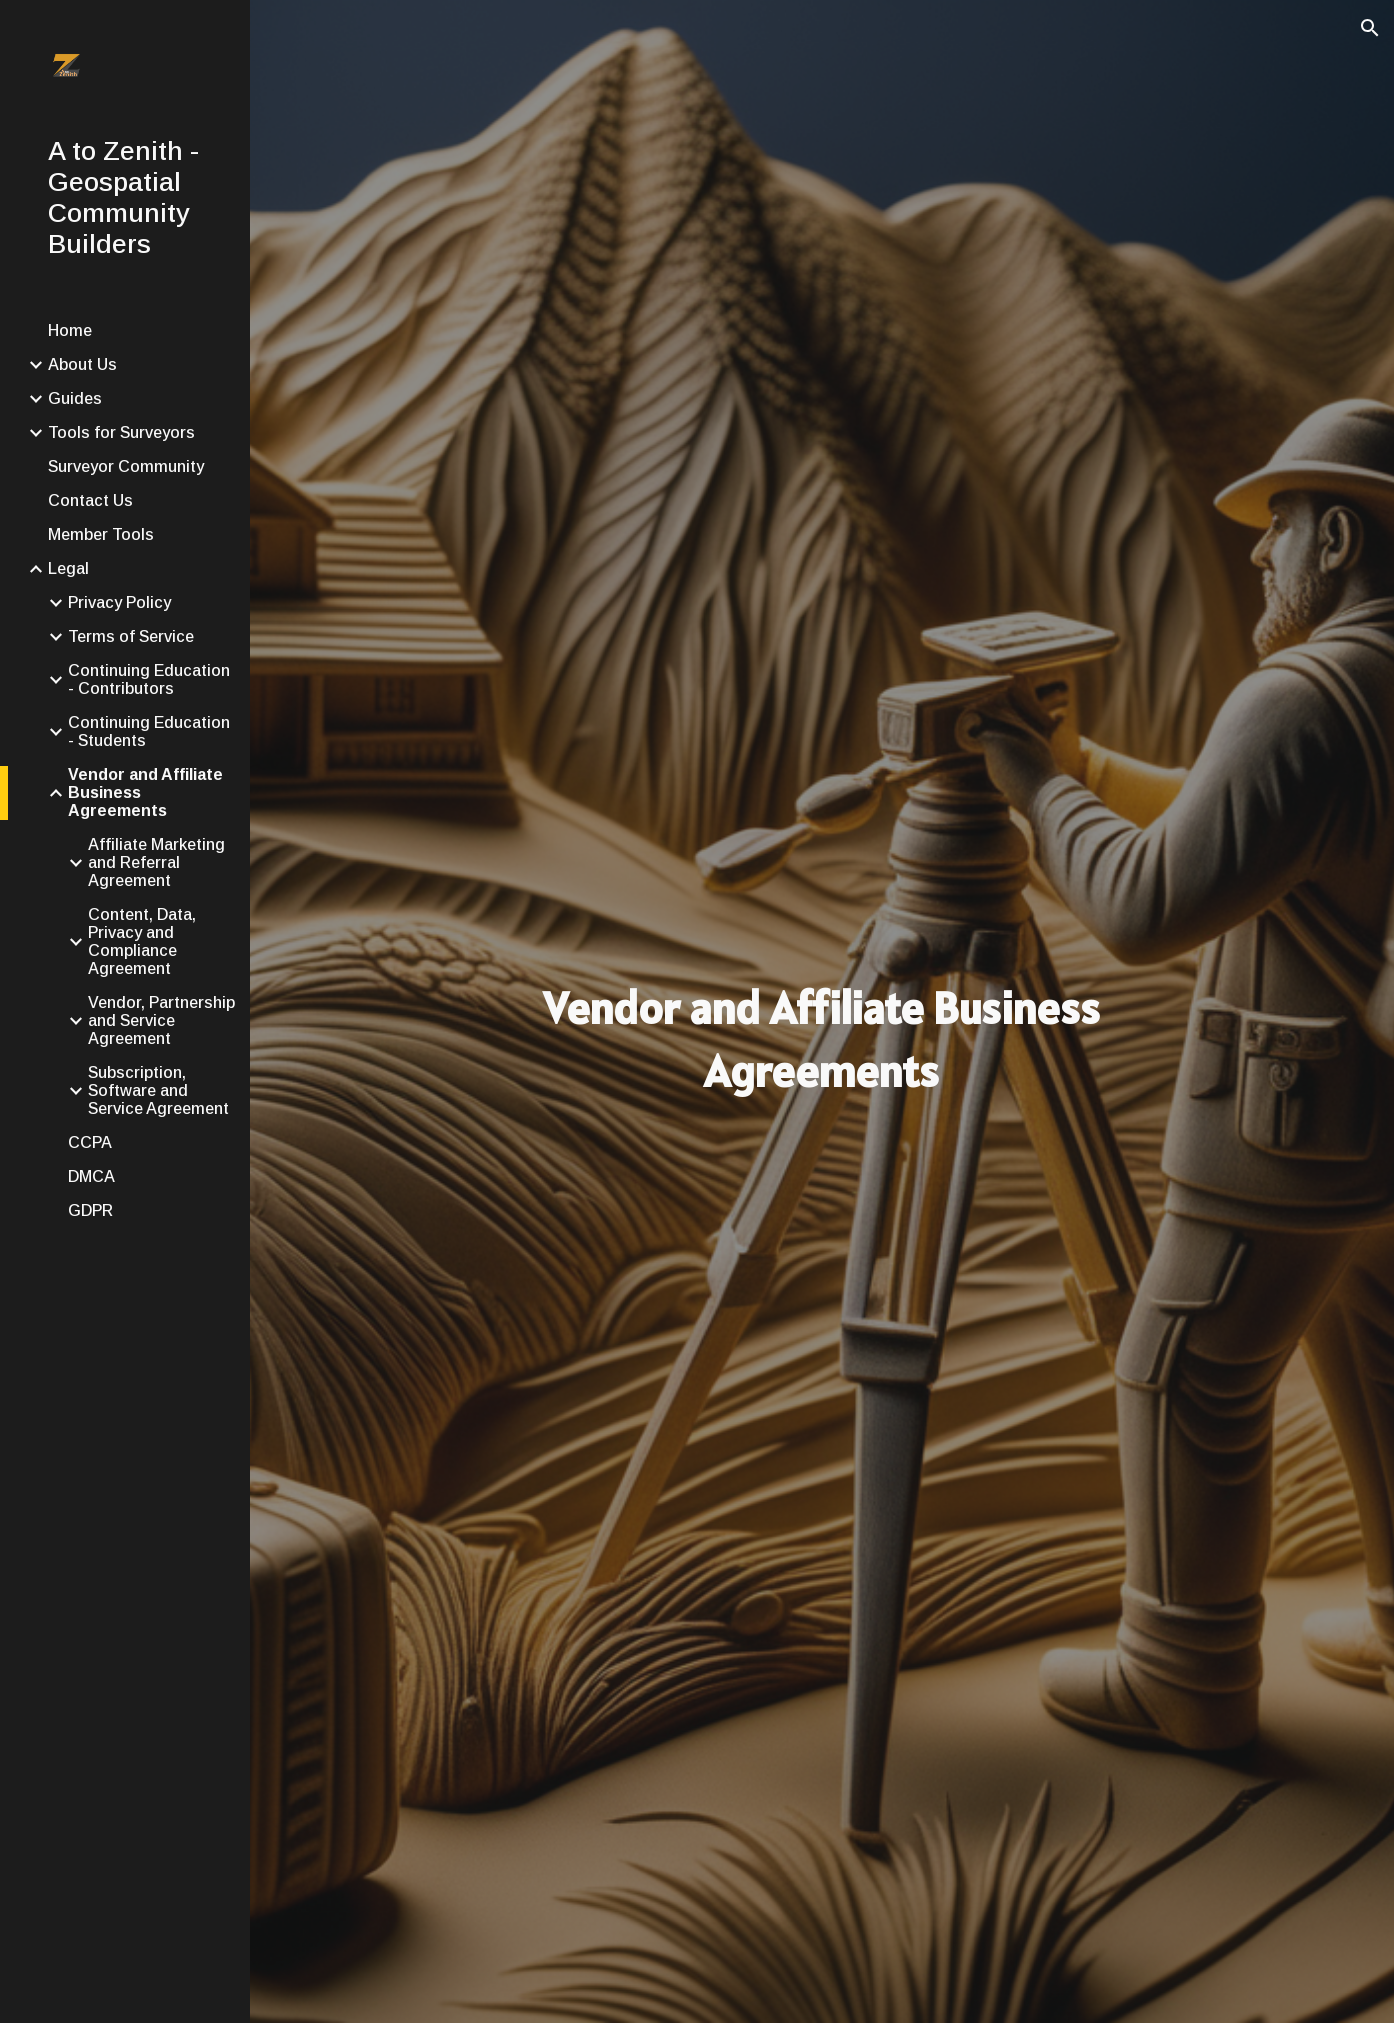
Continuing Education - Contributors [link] (149, 679)
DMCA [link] (91, 1176)
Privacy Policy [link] (119, 602)
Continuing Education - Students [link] (149, 731)
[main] (822, 1039)
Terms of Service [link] (131, 636)
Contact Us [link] (90, 500)
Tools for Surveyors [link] (121, 432)
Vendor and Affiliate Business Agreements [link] (145, 792)
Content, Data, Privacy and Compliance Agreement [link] (142, 941)
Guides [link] (75, 398)
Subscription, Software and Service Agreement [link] (158, 1090)
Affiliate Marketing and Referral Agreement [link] (156, 862)
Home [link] (70, 330)
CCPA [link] (90, 1142)
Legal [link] (68, 568)
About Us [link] (82, 364)
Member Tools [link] (101, 534)
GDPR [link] (90, 1210)
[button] (1370, 28)
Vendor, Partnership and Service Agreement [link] (161, 1020)
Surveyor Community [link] (126, 466)
